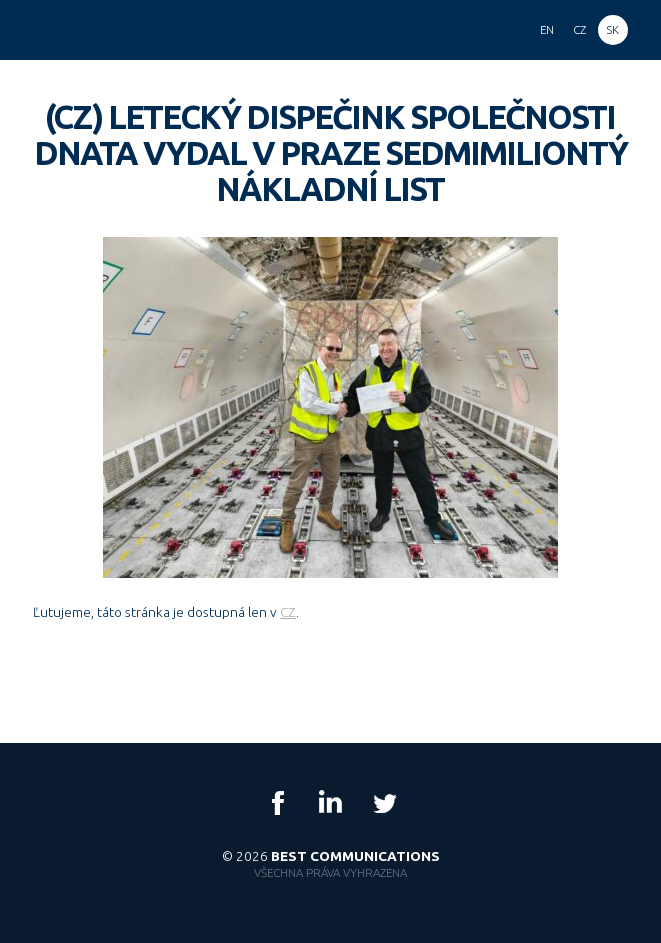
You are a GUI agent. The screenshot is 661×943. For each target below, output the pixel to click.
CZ (288, 612)
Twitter (384, 803)
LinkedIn (331, 803)
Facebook (278, 803)
